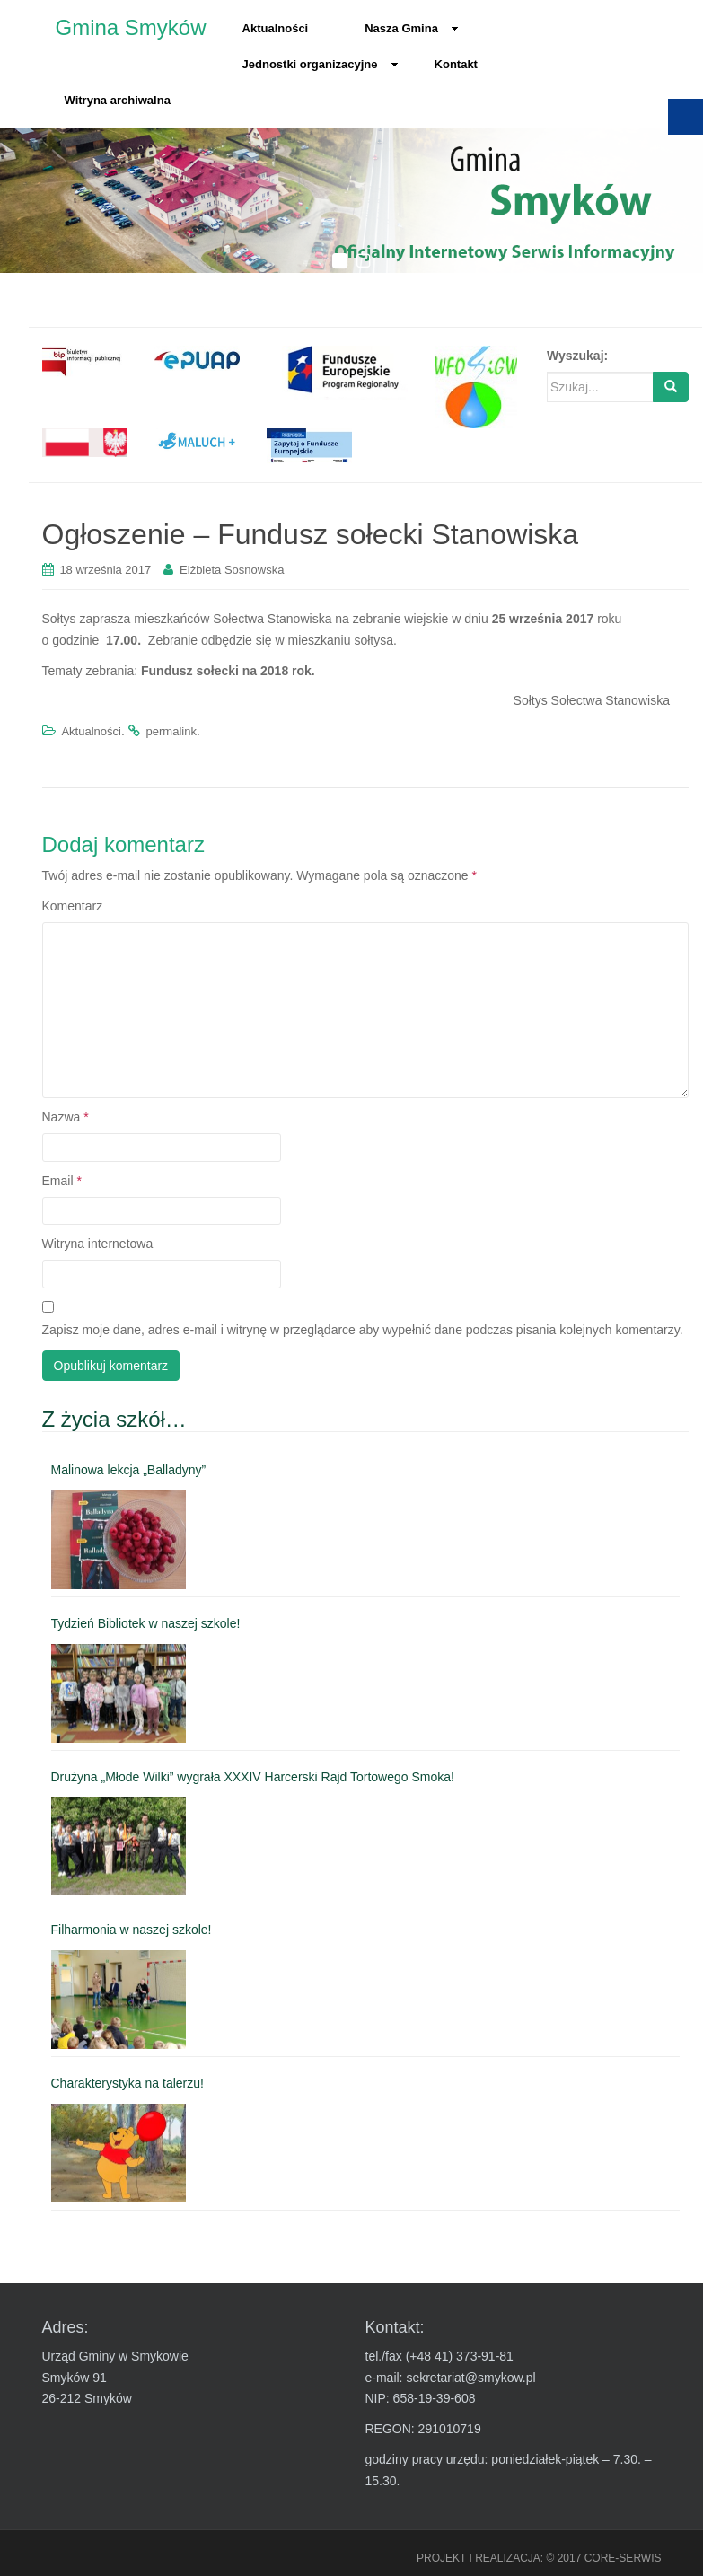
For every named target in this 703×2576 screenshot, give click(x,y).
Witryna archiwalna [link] (118, 100)
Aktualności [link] (275, 28)
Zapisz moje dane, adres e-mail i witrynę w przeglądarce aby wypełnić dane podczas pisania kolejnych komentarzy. (362, 1330)
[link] (84, 361)
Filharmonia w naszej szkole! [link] (131, 1929)
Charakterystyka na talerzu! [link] (127, 2083)
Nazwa (65, 1117)
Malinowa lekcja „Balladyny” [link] (129, 1470)
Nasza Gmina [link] (412, 28)
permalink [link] (171, 731)
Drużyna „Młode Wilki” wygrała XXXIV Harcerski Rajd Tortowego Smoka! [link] (252, 1777)
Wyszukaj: (577, 355)
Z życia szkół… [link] (114, 1419)
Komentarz (72, 906)
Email (62, 1181)
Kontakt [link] (456, 64)
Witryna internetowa (98, 1243)
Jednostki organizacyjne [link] (320, 64)
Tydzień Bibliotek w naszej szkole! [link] (146, 1623)
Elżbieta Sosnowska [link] (232, 569)
